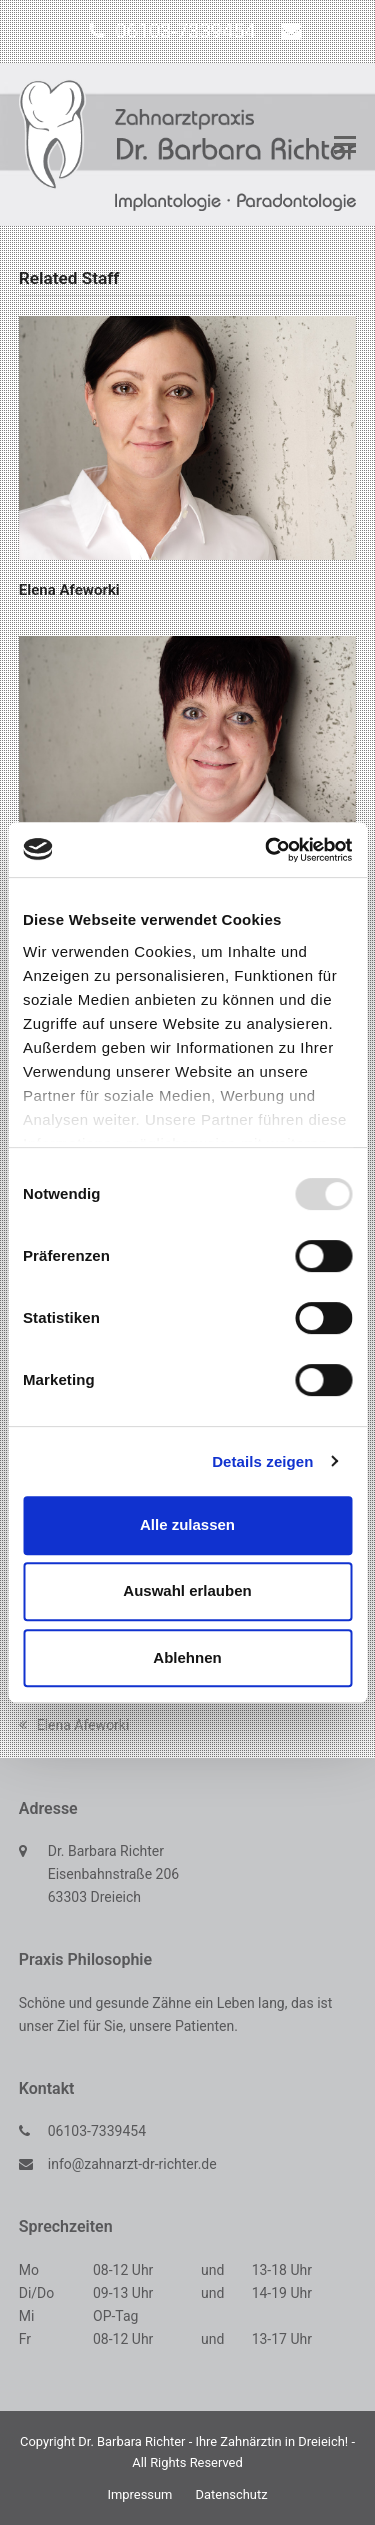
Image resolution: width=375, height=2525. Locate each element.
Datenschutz (232, 2494)
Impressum (139, 2494)
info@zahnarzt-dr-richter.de (132, 2164)
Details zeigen (262, 1461)
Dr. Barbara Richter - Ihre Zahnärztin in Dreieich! (213, 2441)
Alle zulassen (187, 1524)
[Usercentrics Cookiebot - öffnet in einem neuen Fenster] (267, 850)
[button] (345, 145)
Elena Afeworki (69, 590)
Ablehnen (187, 1657)
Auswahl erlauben (187, 1590)
